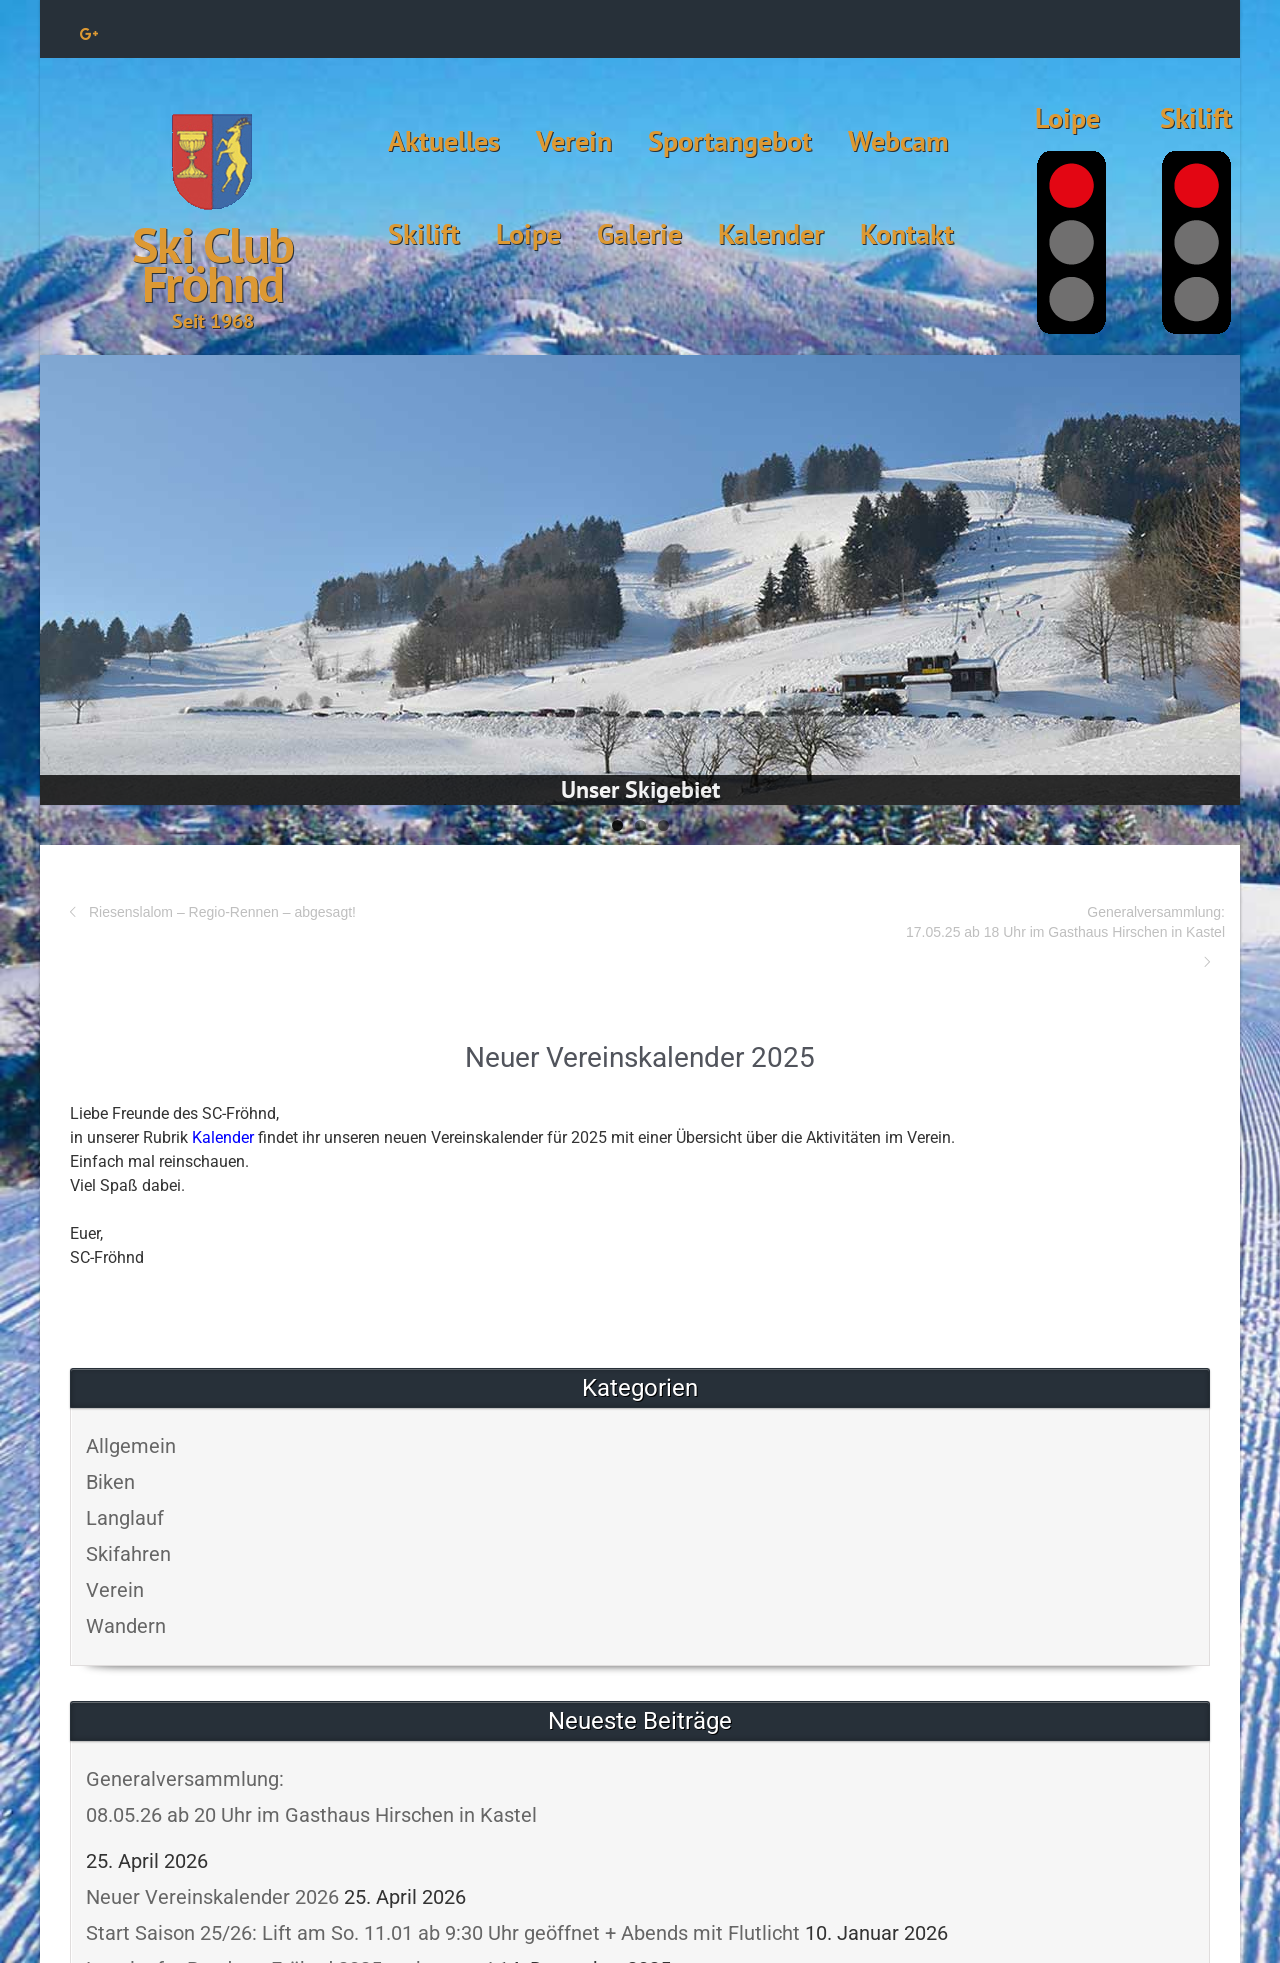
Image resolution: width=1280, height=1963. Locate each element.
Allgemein (131, 1446)
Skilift (424, 233)
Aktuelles (444, 140)
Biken (110, 1482)
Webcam (898, 140)
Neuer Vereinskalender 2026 (212, 1897)
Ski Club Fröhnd (213, 264)
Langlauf (125, 1518)
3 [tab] (663, 825)
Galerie (639, 233)
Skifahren (128, 1554)
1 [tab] (617, 825)
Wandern (126, 1626)
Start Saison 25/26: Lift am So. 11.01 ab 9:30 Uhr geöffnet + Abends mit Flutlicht (443, 1933)
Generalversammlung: (932, 923)
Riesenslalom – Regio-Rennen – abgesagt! (222, 912)
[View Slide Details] (640, 580)
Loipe (528, 233)
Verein (574, 140)
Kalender (771, 233)
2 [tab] (640, 825)
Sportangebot (730, 140)
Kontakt (907, 233)
